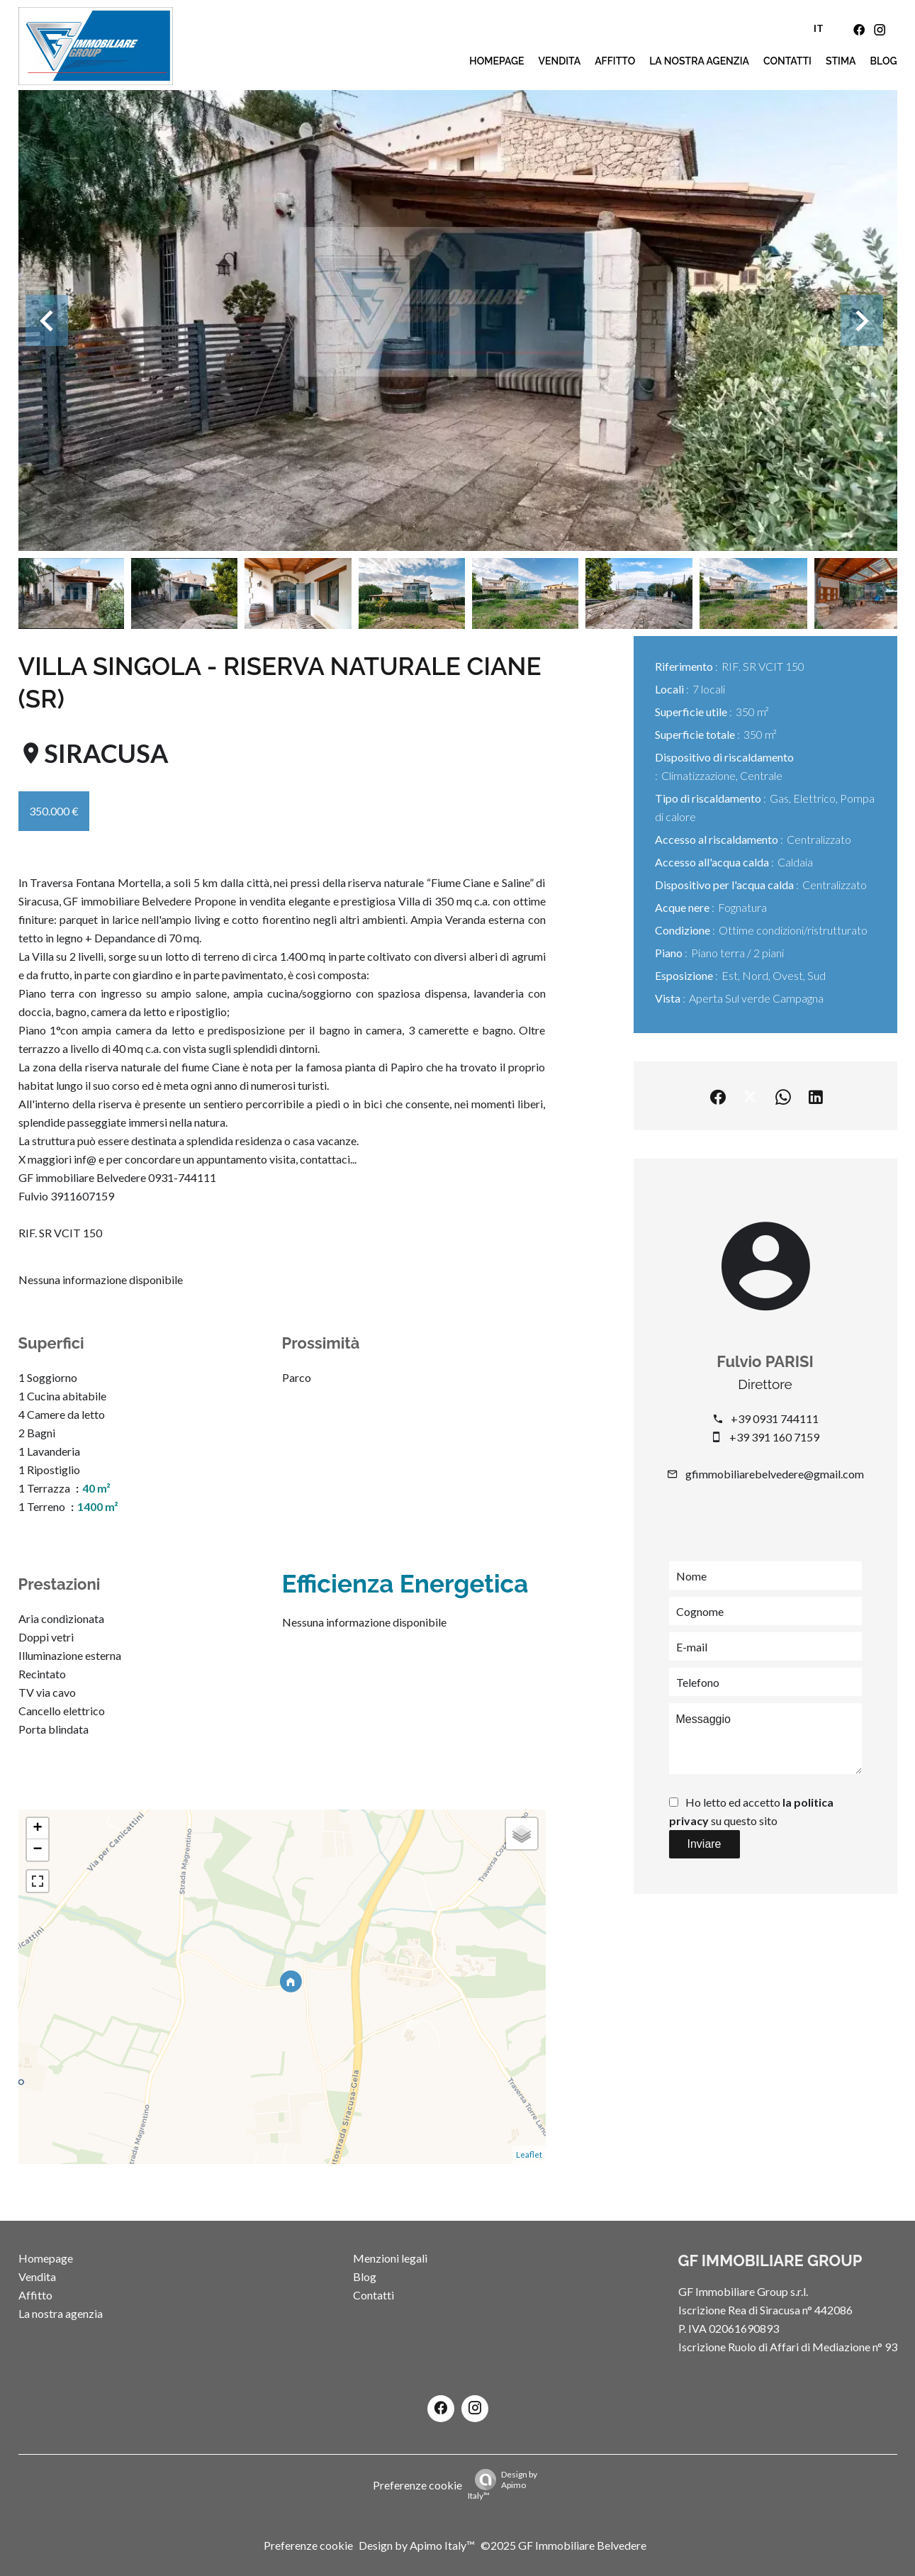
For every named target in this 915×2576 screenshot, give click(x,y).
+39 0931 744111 (775, 1418)
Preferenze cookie (417, 2485)
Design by (502, 2485)
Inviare (704, 1844)
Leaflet (529, 2154)
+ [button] (37, 1828)
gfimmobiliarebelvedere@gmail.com (774, 1474)
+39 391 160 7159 (774, 1437)
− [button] (37, 1850)
